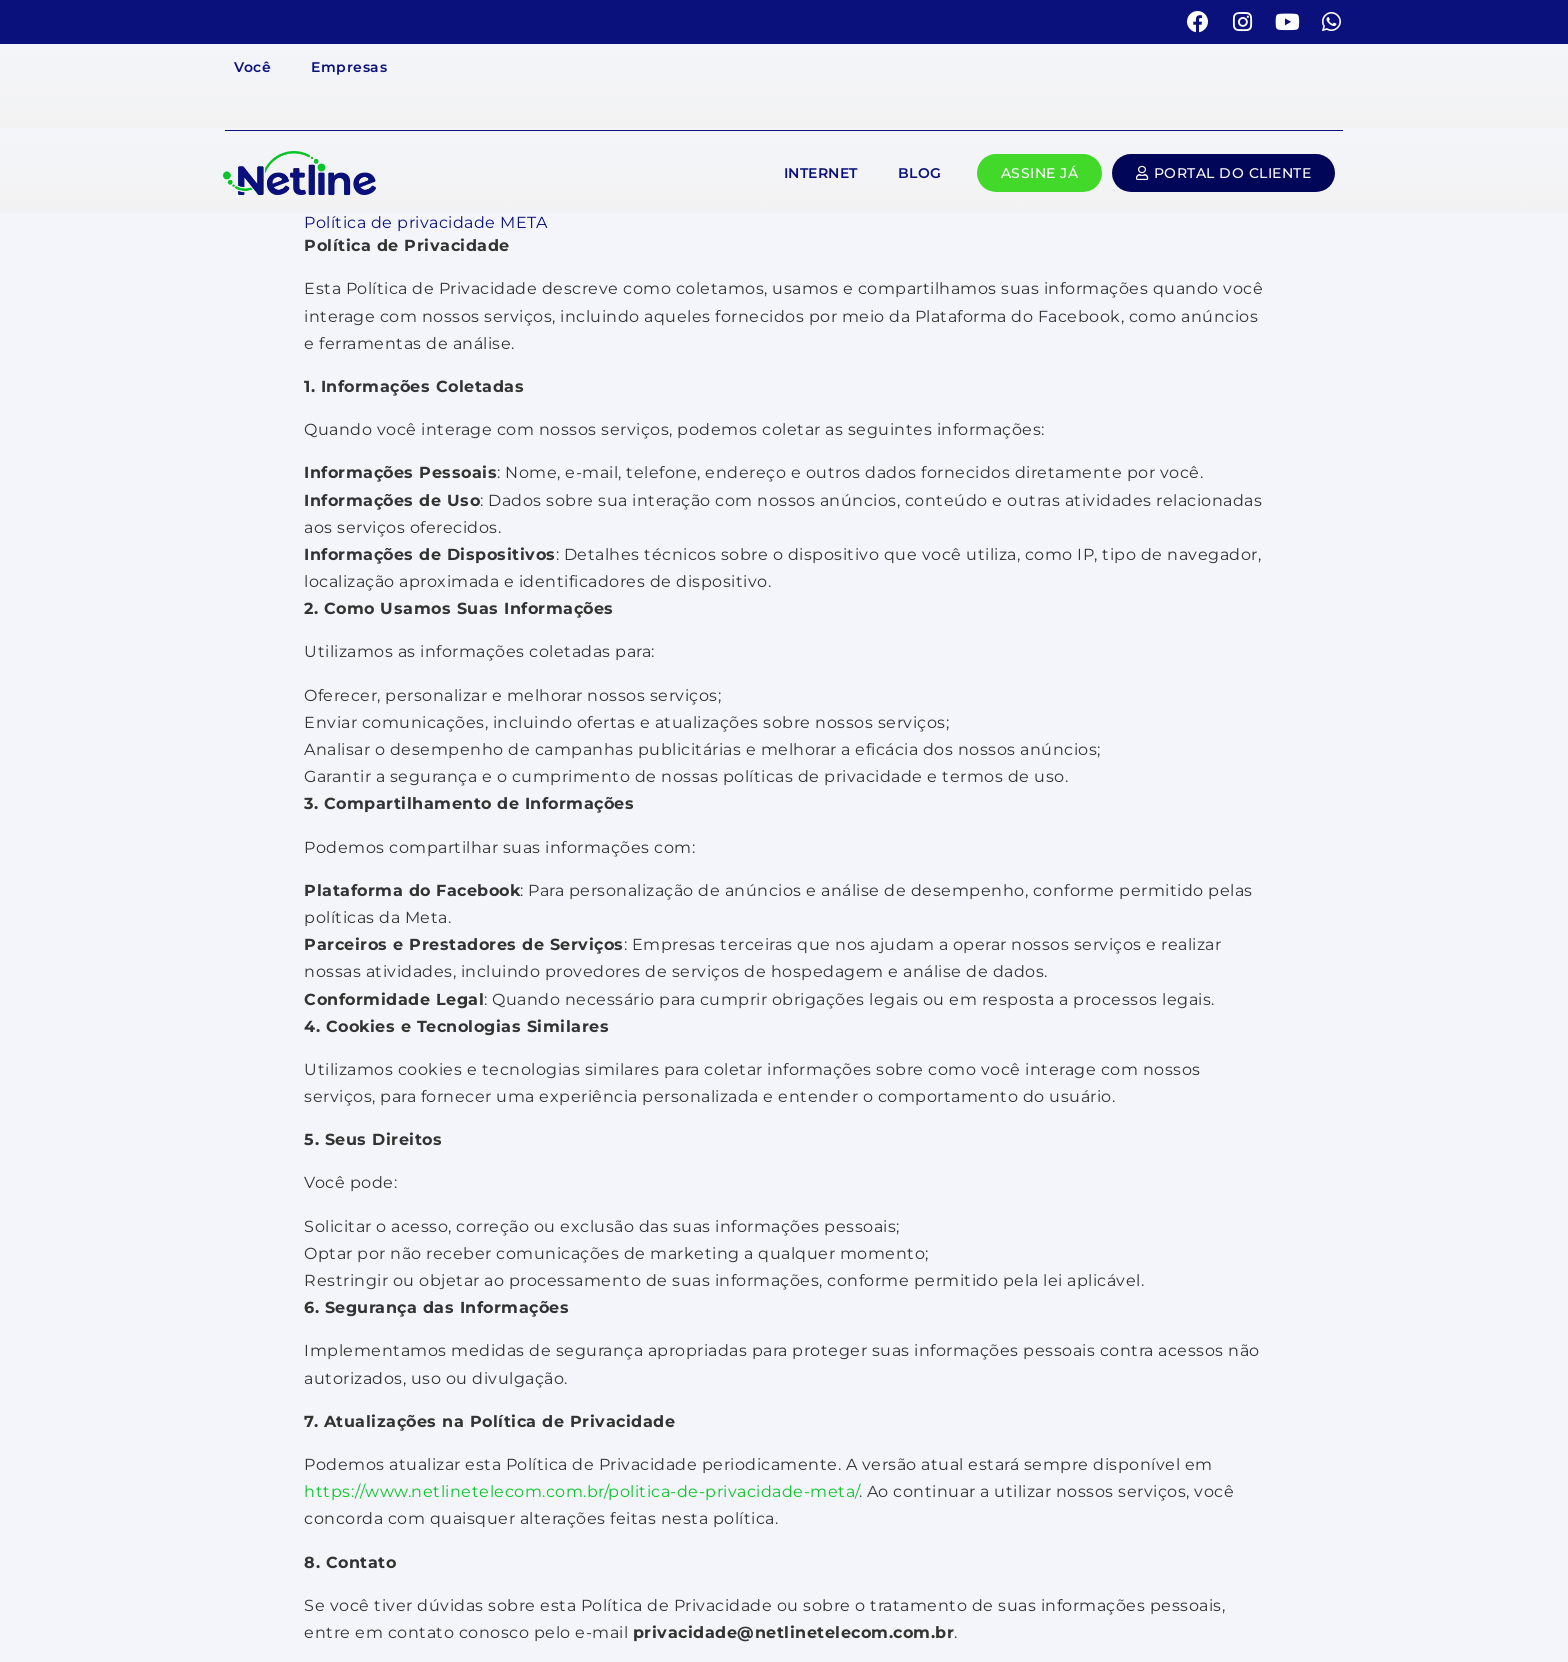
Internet (821, 173)
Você (252, 67)
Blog (920, 173)
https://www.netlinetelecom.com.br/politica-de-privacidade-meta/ (581, 1491)
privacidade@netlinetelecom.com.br (794, 1632)
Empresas (349, 67)
